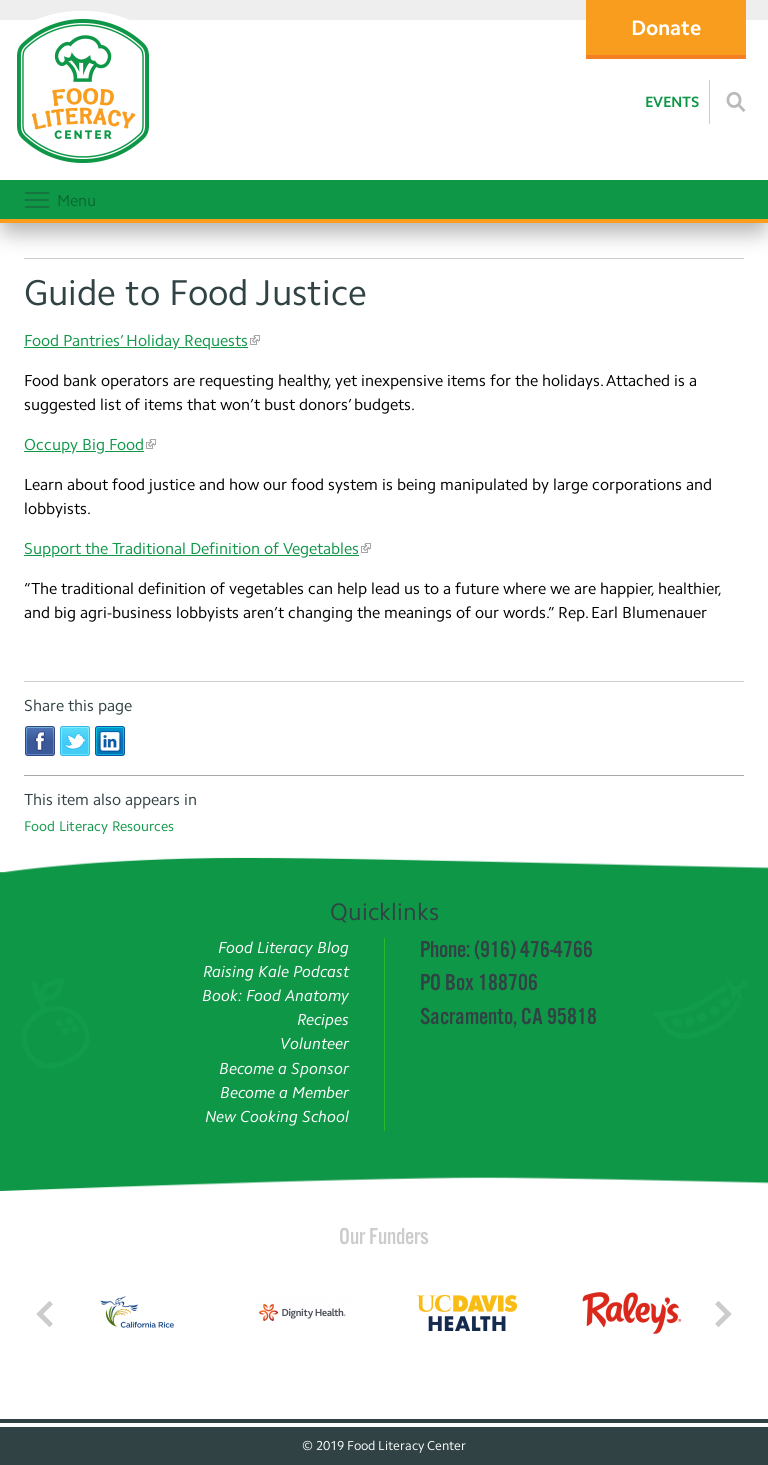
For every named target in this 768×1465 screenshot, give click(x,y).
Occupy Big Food (84, 444)
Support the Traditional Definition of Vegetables (191, 548)
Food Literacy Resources (99, 826)
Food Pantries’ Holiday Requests (136, 340)
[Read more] (736, 102)
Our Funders (384, 1236)
